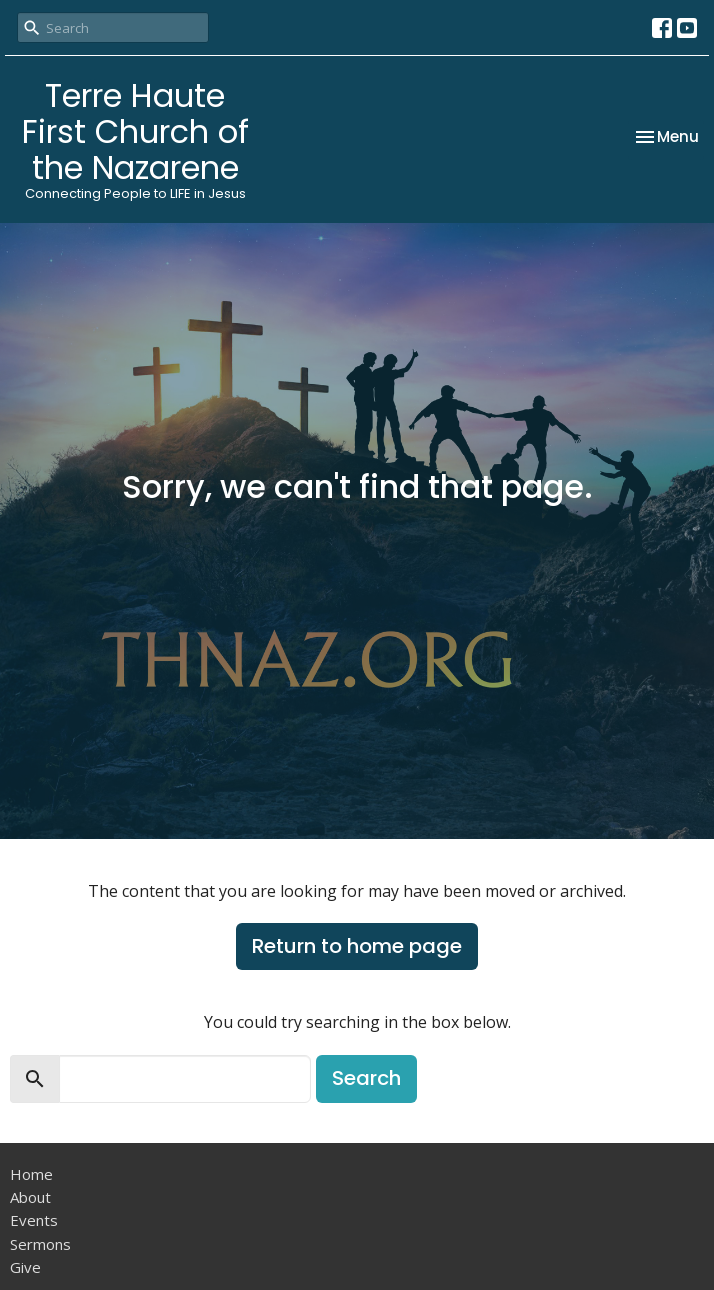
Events (34, 1220)
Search (366, 1078)
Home (31, 1174)
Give (25, 1267)
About (30, 1197)
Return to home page (357, 946)
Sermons (40, 1244)
